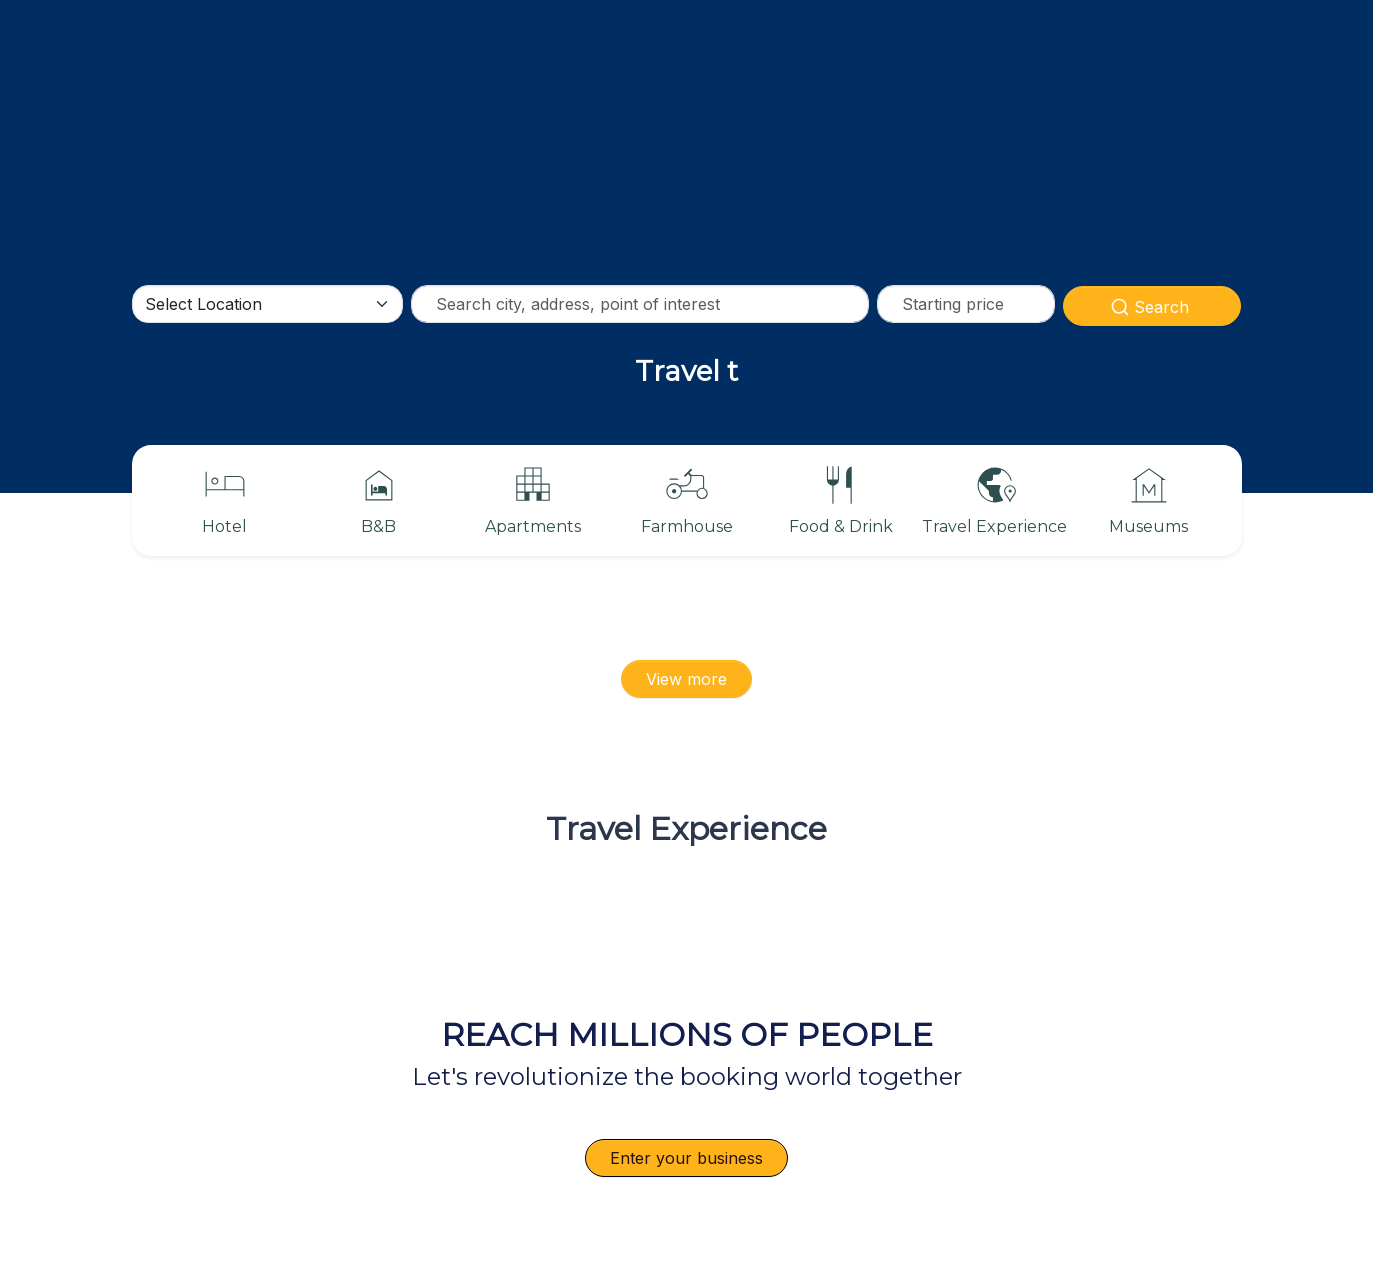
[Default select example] (268, 304)
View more (686, 679)
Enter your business (686, 1158)
